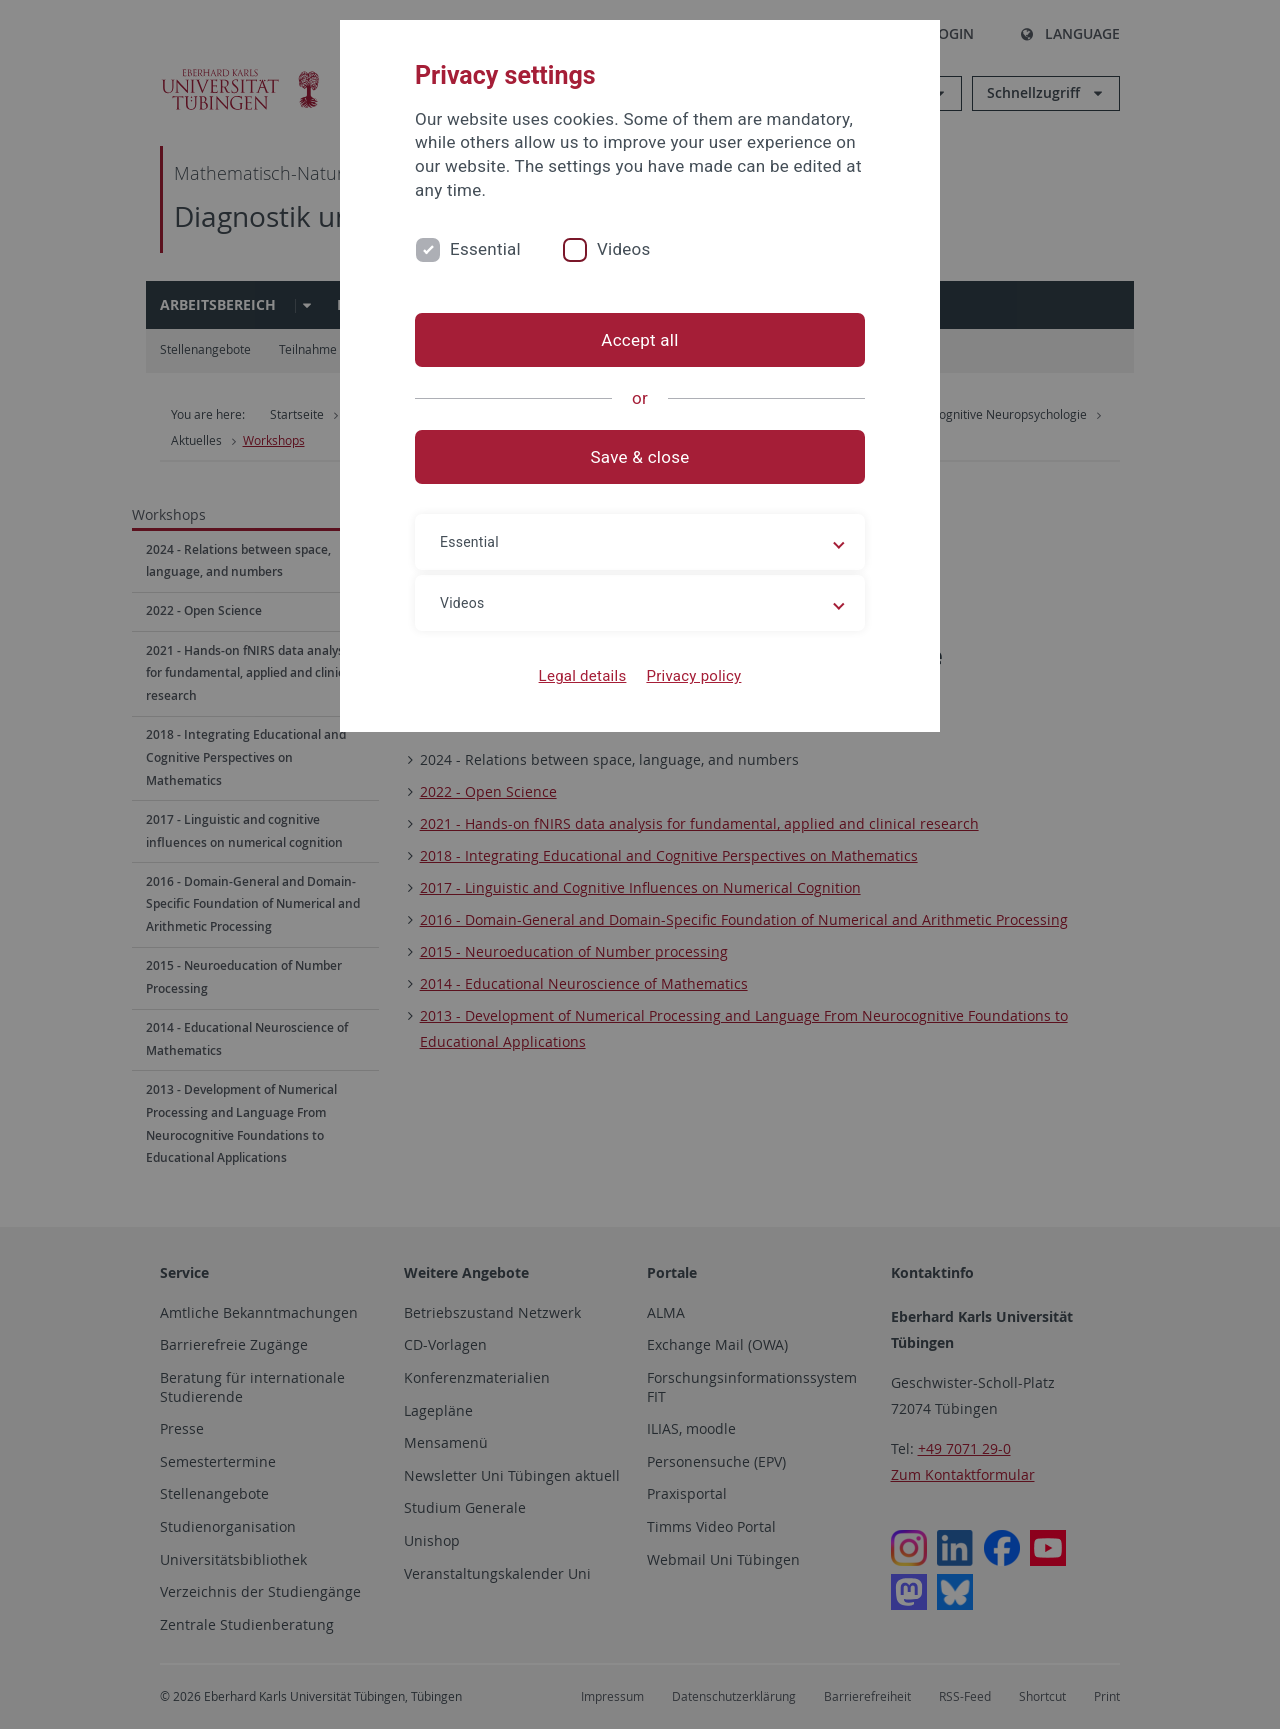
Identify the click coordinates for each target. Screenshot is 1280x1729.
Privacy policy (693, 676)
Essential (485, 249)
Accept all (639, 340)
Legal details (583, 676)
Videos (624, 249)
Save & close (640, 457)
